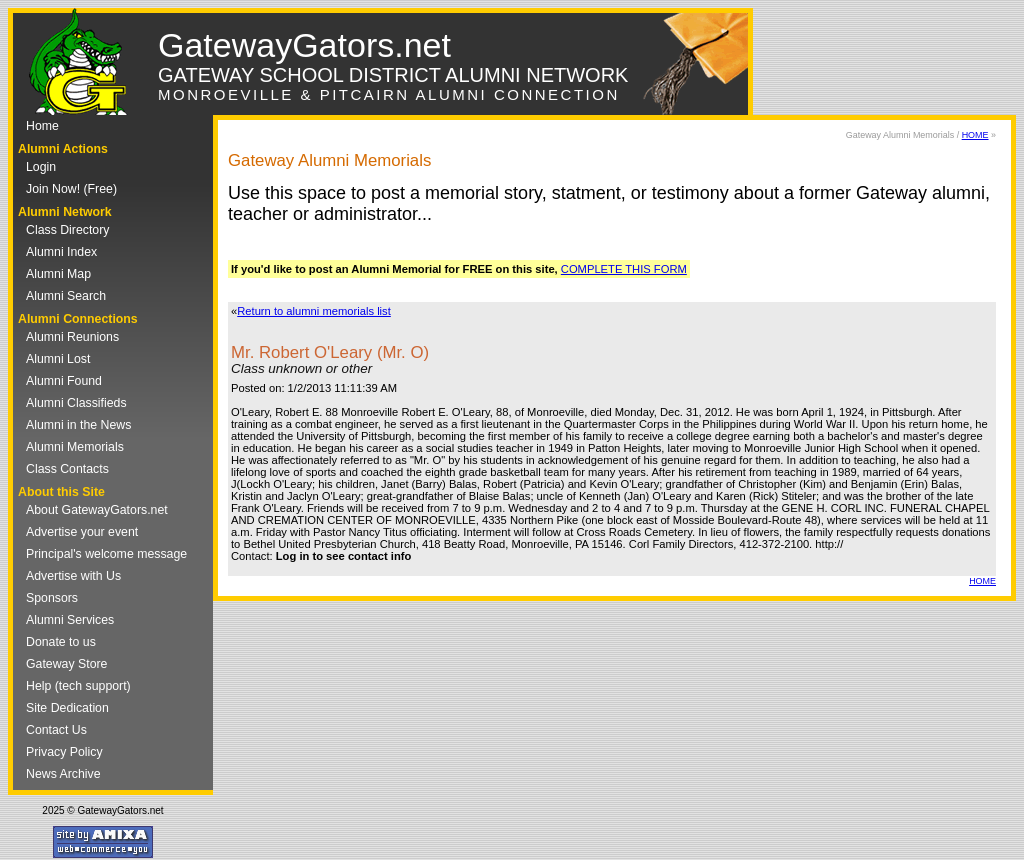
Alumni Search (66, 296)
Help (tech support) (78, 686)
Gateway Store (66, 664)
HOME (975, 135)
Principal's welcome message (106, 554)
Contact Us (56, 730)
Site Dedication (67, 708)
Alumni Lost (58, 359)
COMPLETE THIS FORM (624, 269)
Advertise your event (82, 532)
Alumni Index (61, 252)
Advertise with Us (73, 576)
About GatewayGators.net (97, 510)
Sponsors (52, 598)
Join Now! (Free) (71, 189)
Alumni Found (64, 381)
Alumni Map (58, 274)
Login (41, 167)
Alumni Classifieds (76, 403)
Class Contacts (67, 469)
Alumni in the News (78, 425)
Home (42, 126)
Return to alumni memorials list (314, 311)
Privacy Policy (64, 752)
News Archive (63, 774)
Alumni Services (70, 620)
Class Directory (67, 230)
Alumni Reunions (72, 337)
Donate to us (61, 642)
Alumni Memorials (75, 447)
